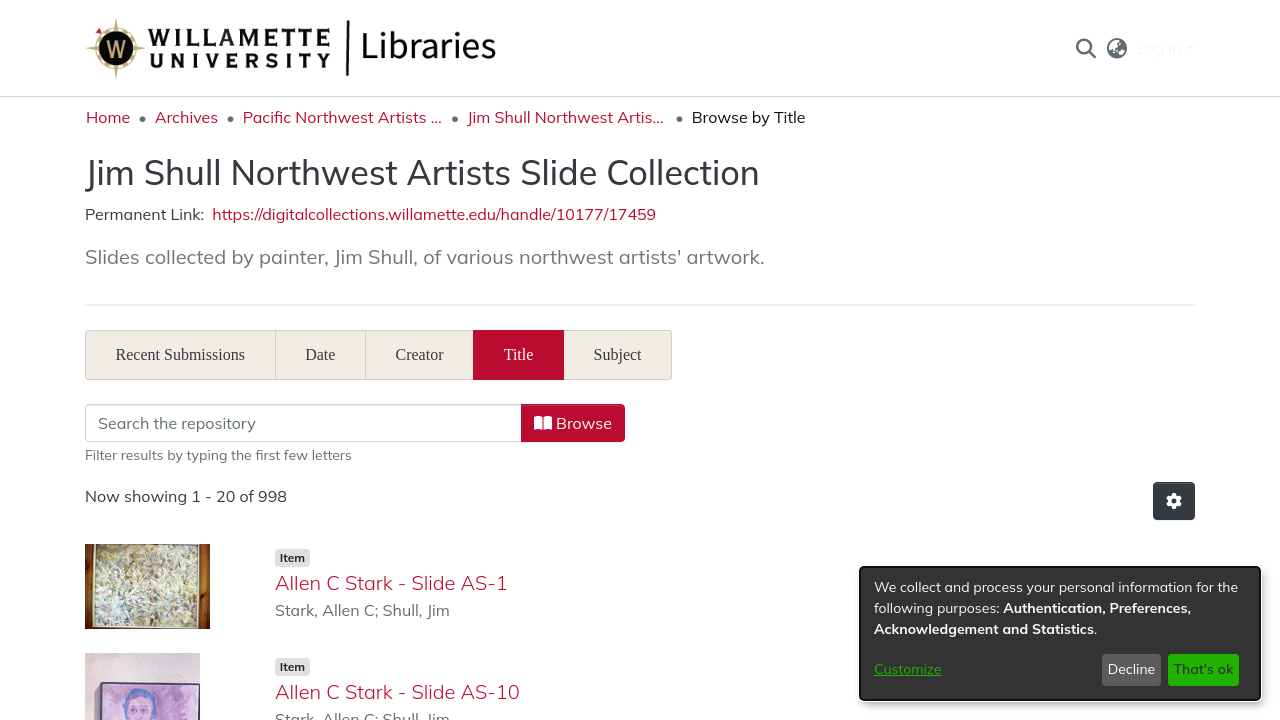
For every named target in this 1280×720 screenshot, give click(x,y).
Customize (908, 669)
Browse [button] (579, 423)
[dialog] (1060, 633)
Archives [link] (187, 117)
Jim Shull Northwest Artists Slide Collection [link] (567, 117)
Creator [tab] (420, 354)
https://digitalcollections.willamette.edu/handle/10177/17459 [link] (434, 214)
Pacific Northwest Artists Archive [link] (343, 117)
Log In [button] (1161, 48)
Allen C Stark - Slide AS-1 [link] (391, 582)
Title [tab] (519, 354)
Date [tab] (320, 354)
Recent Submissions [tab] (180, 354)
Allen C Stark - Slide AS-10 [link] (397, 691)
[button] (1085, 48)
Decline (1132, 669)
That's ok (1203, 669)
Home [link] (108, 117)
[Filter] (309, 423)
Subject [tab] (618, 354)
